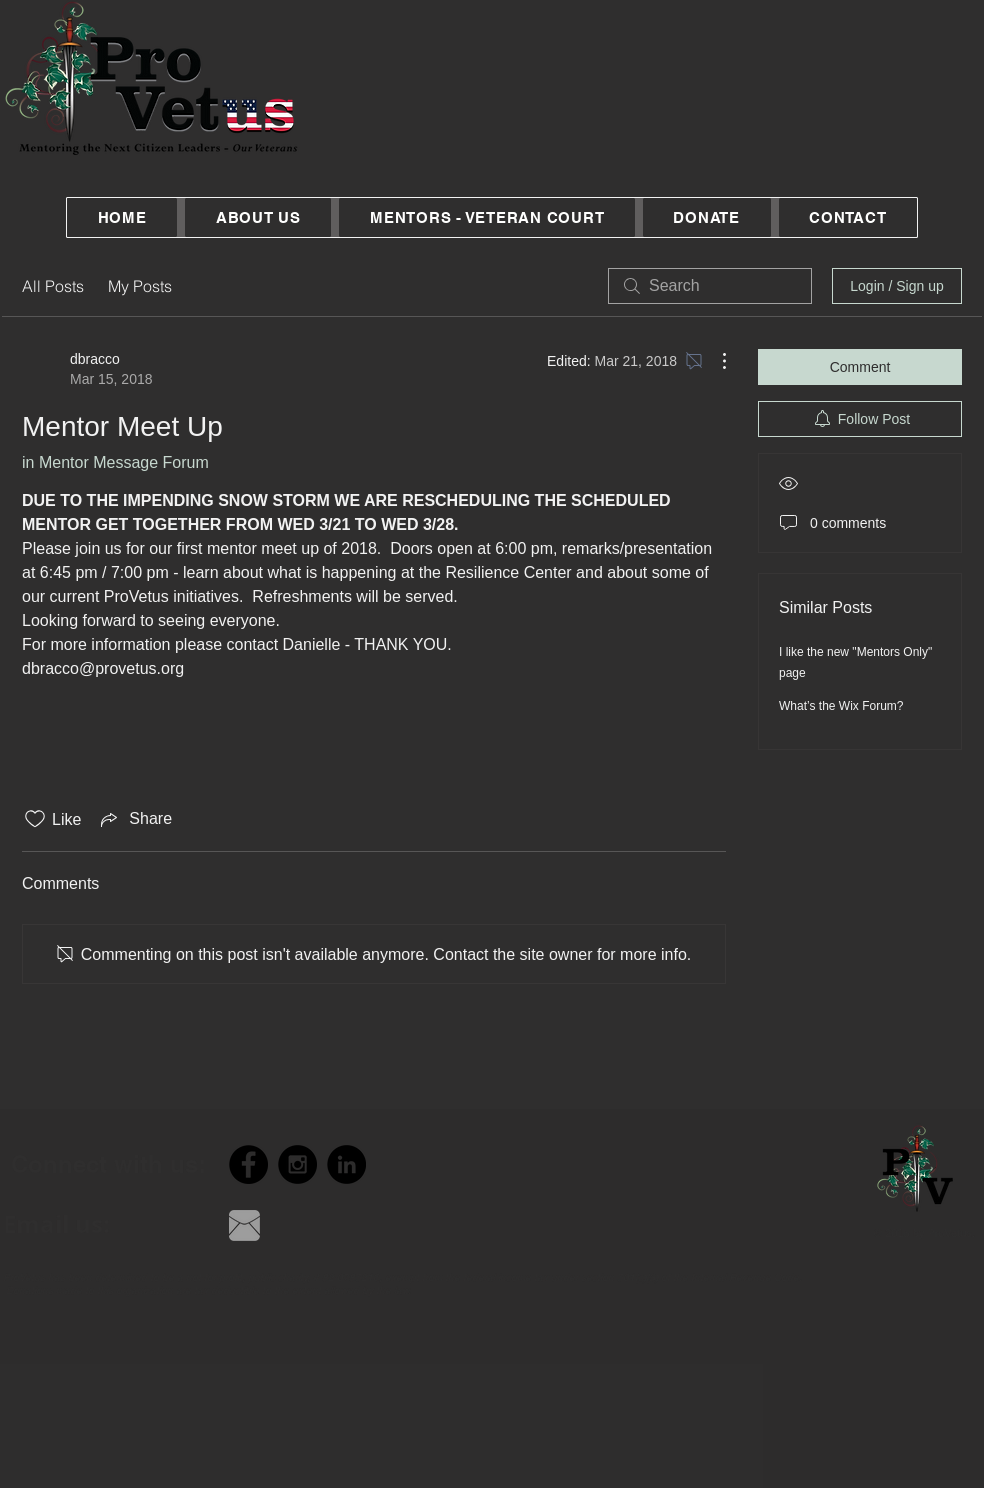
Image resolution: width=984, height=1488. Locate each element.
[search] (710, 286)
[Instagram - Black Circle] (297, 1164)
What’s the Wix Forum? (841, 706)
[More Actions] (714, 361)
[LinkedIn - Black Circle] (346, 1164)
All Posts (53, 286)
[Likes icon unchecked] (35, 819)
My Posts (140, 286)
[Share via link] (134, 819)
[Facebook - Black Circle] (248, 1164)
